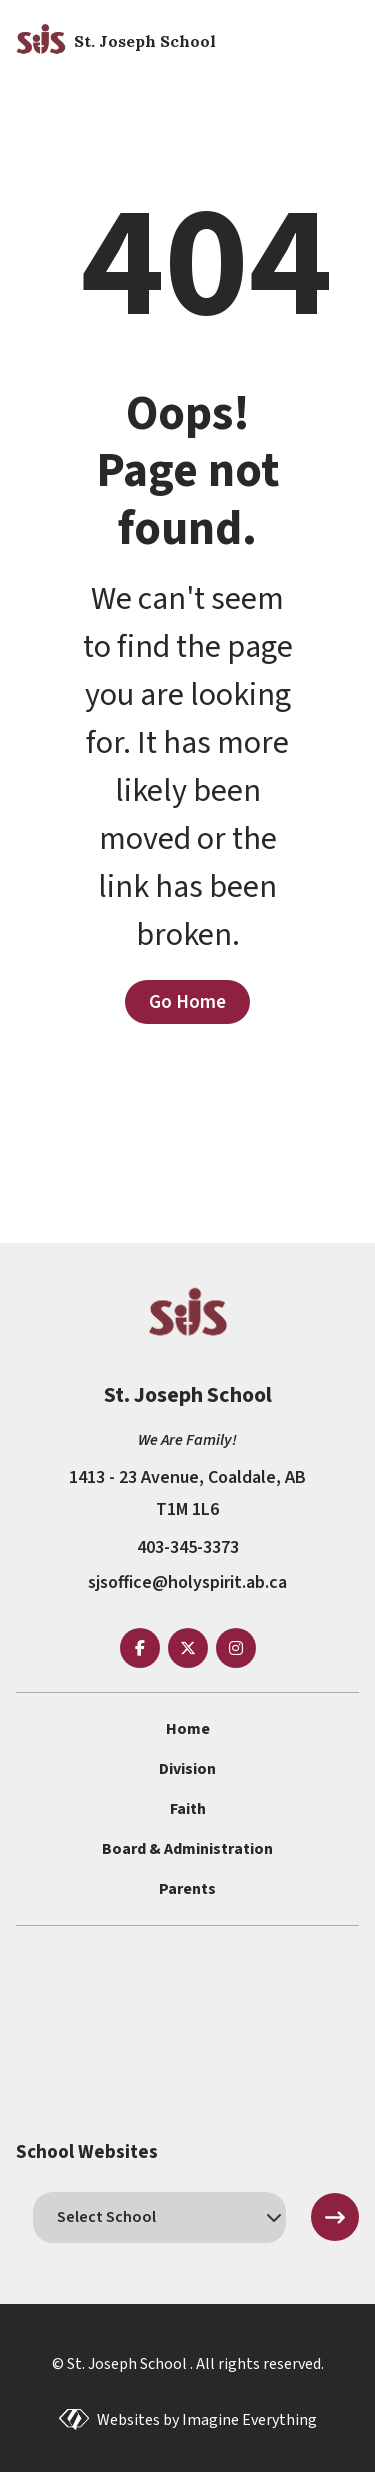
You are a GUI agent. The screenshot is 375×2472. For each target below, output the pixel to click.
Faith (188, 1809)
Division (187, 1769)
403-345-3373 (188, 1547)
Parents (187, 1889)
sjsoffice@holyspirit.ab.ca (187, 1582)
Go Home (187, 1002)
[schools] (159, 2217)
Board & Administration (187, 1849)
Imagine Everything (249, 2420)
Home (188, 1729)
